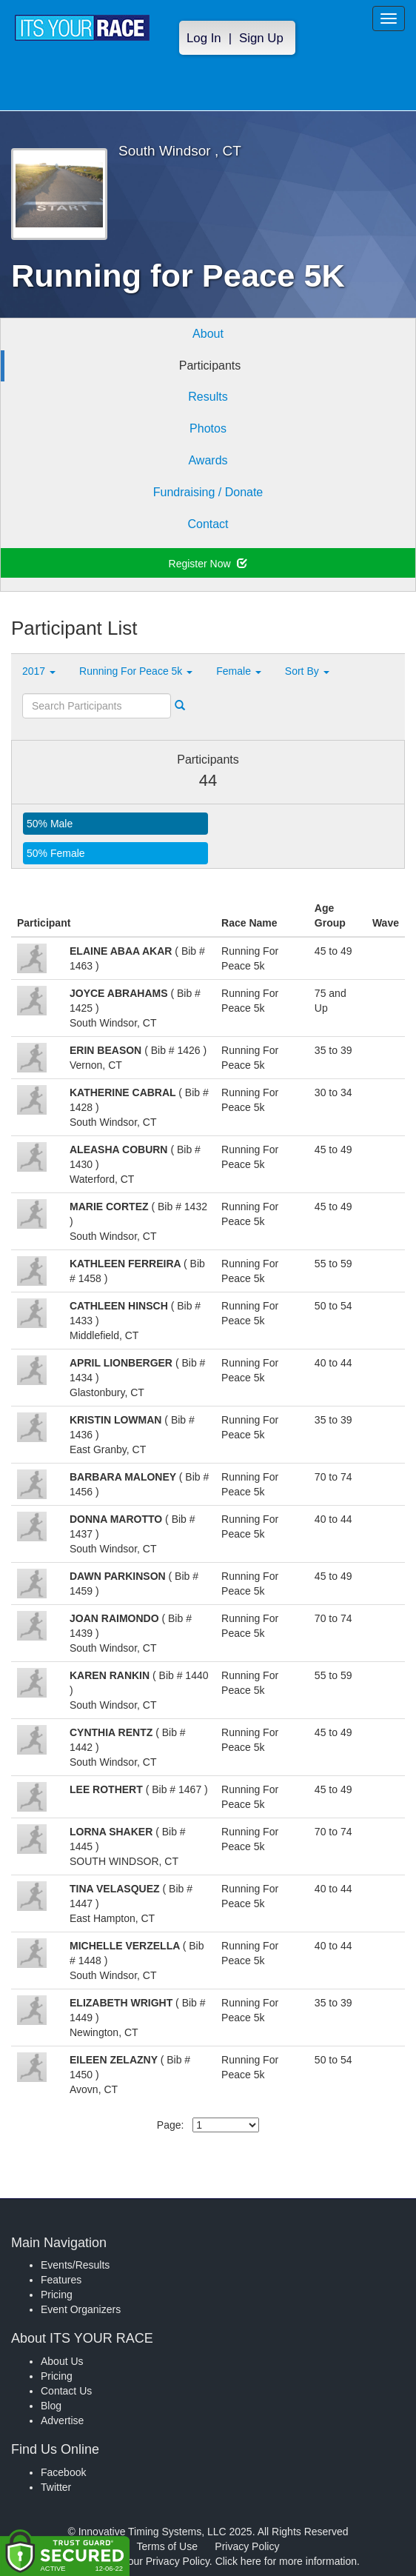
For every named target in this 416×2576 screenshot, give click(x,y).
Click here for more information (286, 2561)
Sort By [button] (307, 671)
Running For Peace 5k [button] (135, 671)
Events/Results (75, 2265)
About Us (62, 2361)
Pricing (57, 2294)
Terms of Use (167, 2546)
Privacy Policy (247, 2546)
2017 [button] (39, 671)
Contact (207, 524)
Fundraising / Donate (208, 492)
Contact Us (66, 2391)
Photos (208, 428)
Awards (207, 460)
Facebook (63, 2472)
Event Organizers (81, 2309)
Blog (51, 2406)
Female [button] (238, 671)
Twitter (56, 2487)
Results (207, 396)
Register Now (208, 564)
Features (61, 2280)
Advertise (62, 2420)
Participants (210, 365)
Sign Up (261, 38)
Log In (204, 38)
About (208, 333)
